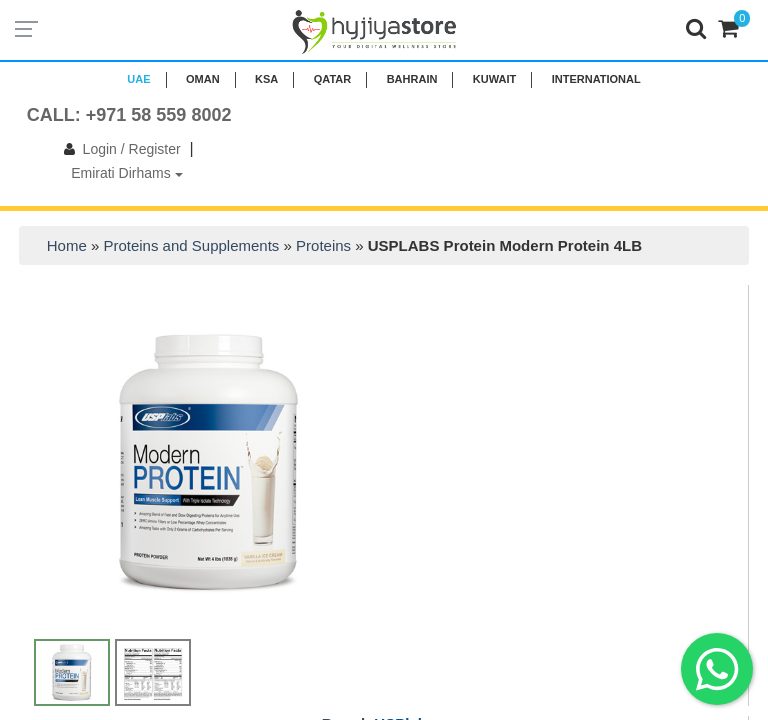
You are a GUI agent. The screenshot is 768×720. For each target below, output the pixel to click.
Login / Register (118, 149)
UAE (138, 79)
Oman (203, 79)
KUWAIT (494, 79)
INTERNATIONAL (596, 79)
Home (67, 245)
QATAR (332, 79)
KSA (266, 79)
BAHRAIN (412, 79)
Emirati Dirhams (126, 173)
